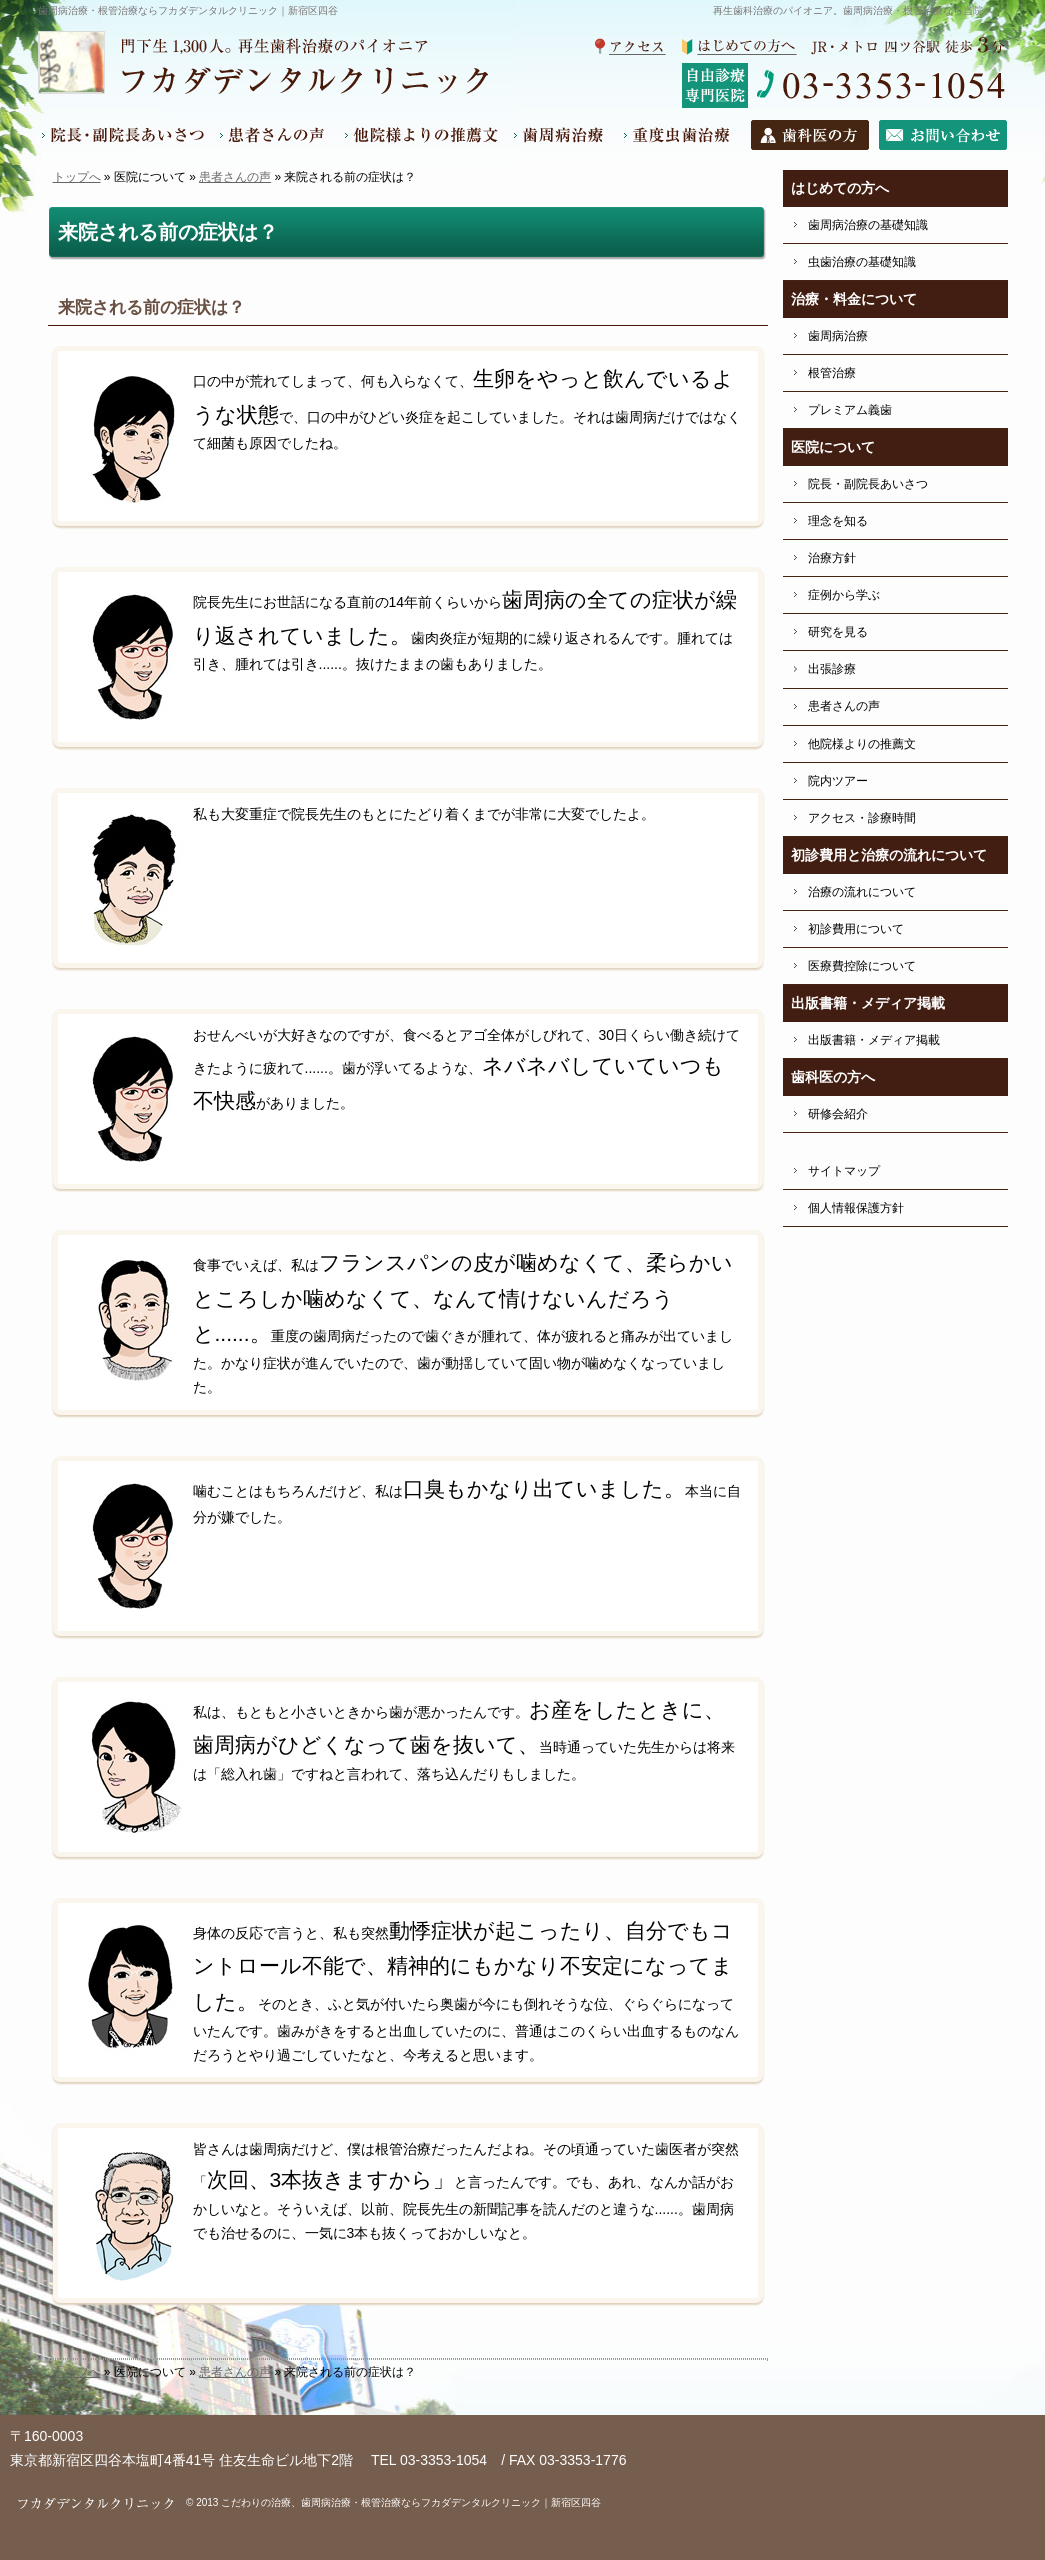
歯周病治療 (838, 336)
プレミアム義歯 (850, 410)
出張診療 (832, 669)
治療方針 (832, 558)
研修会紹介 (838, 1114)
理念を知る (838, 521)
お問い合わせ (938, 135)
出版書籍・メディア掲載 (874, 1040)
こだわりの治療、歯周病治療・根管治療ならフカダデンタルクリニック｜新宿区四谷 (411, 2502)
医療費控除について (862, 966)
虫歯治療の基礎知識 (862, 262)
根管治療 (832, 373)
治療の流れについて (862, 892)
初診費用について (856, 929)
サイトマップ (844, 1171)
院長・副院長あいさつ (868, 484)
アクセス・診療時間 (862, 818)
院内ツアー (838, 781)
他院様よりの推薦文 (862, 744)
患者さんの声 (235, 177)
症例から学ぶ (844, 595)
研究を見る (838, 632)
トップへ (77, 177)
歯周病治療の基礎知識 (868, 225)
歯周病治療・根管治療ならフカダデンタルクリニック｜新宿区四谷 (188, 10)
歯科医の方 (804, 135)
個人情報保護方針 (856, 1208)
